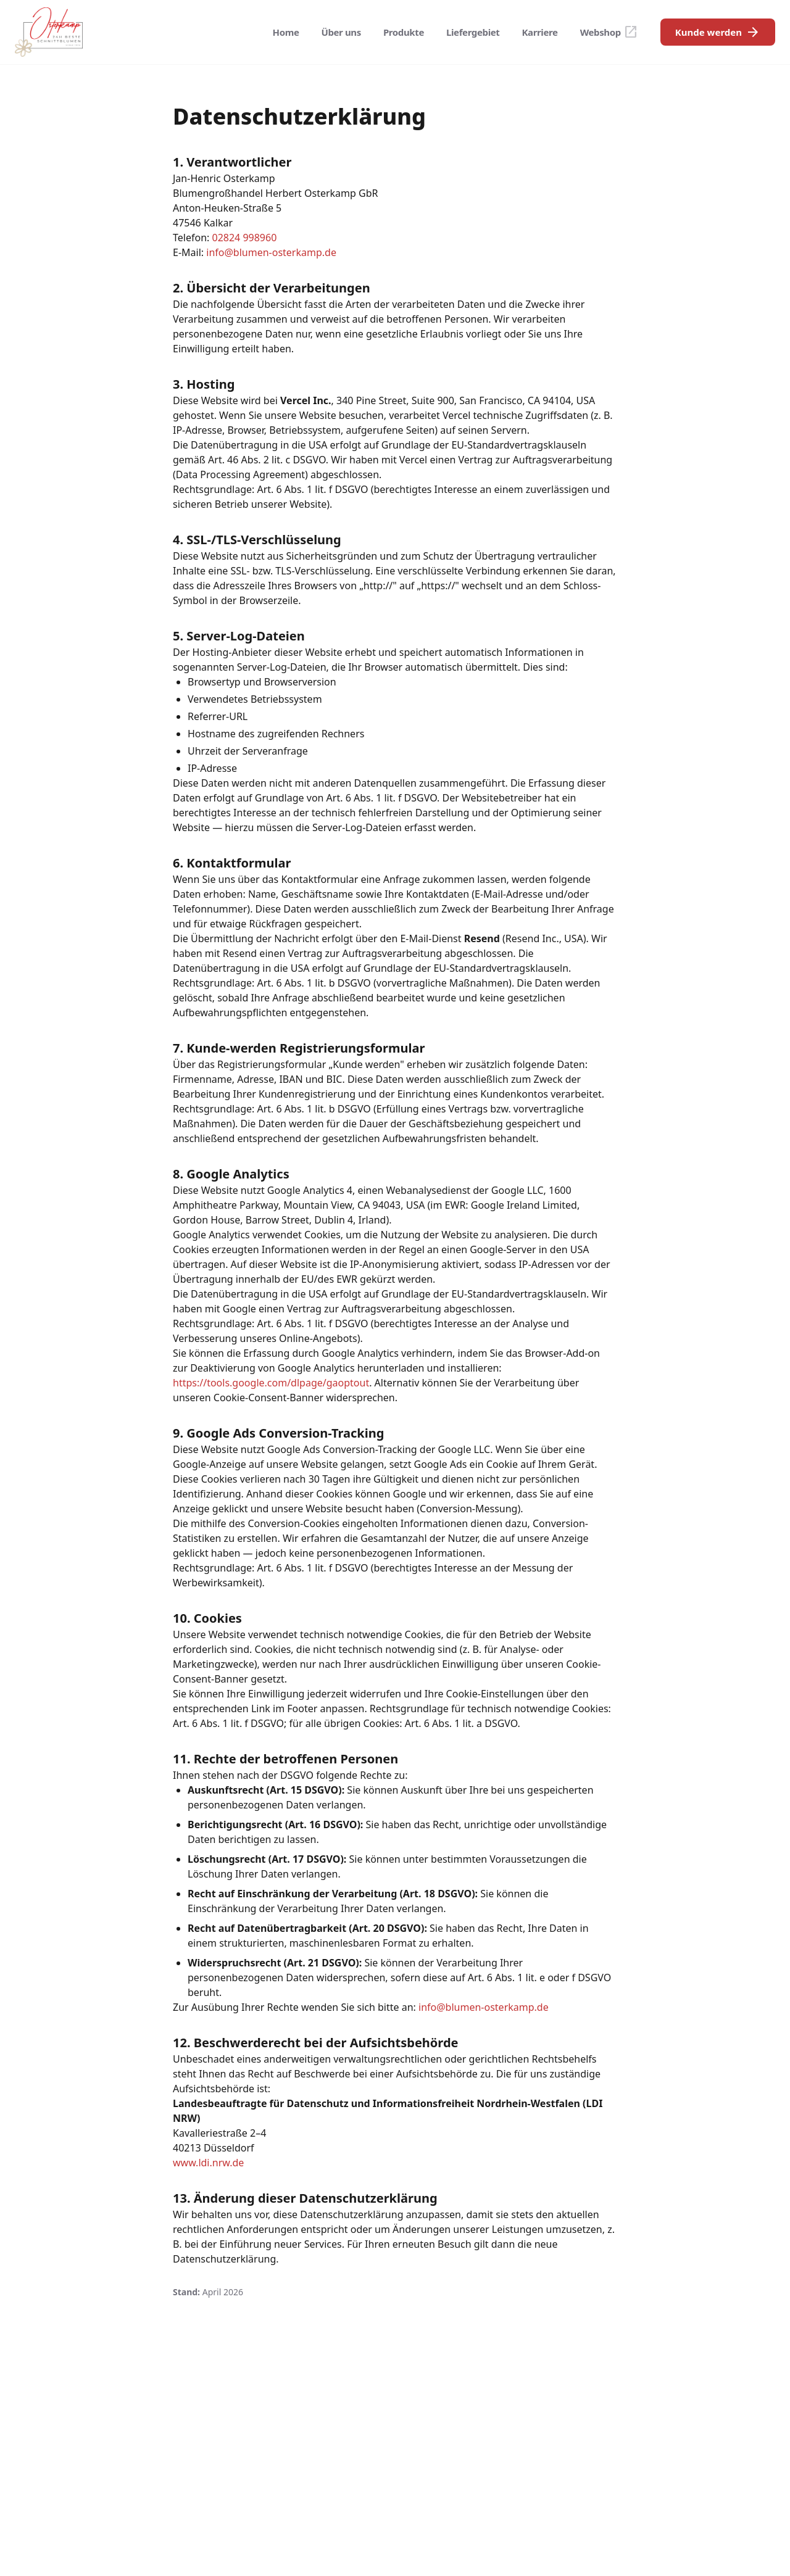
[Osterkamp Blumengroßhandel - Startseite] (49, 32)
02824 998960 (244, 237)
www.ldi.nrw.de (208, 2162)
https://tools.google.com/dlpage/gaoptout (271, 1382)
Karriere (540, 32)
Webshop (609, 32)
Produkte (403, 32)
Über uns (340, 32)
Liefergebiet (473, 32)
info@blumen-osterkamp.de (271, 252)
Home (286, 32)
